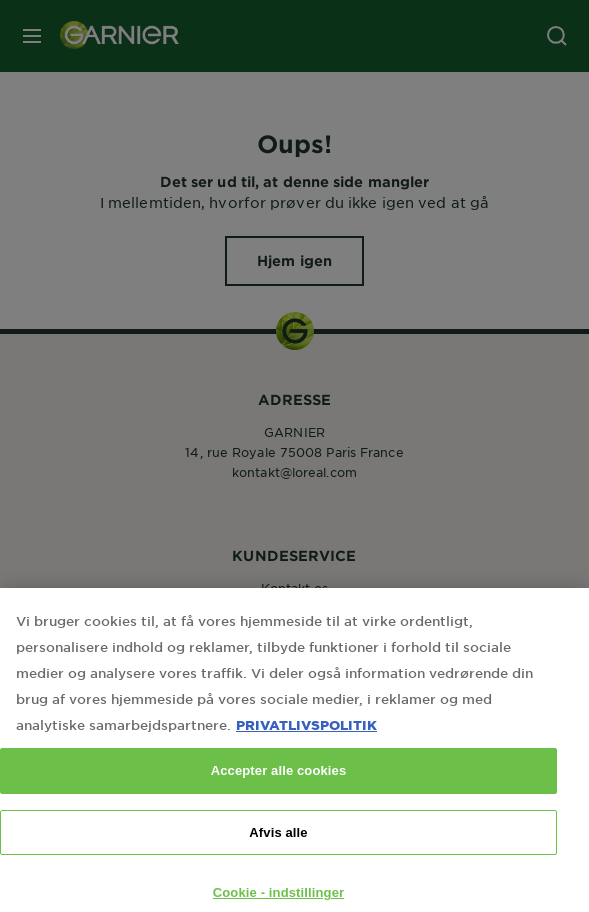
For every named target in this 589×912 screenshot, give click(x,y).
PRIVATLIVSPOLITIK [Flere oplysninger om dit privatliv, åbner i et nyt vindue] (306, 737)
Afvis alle (278, 844)
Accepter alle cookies (279, 783)
